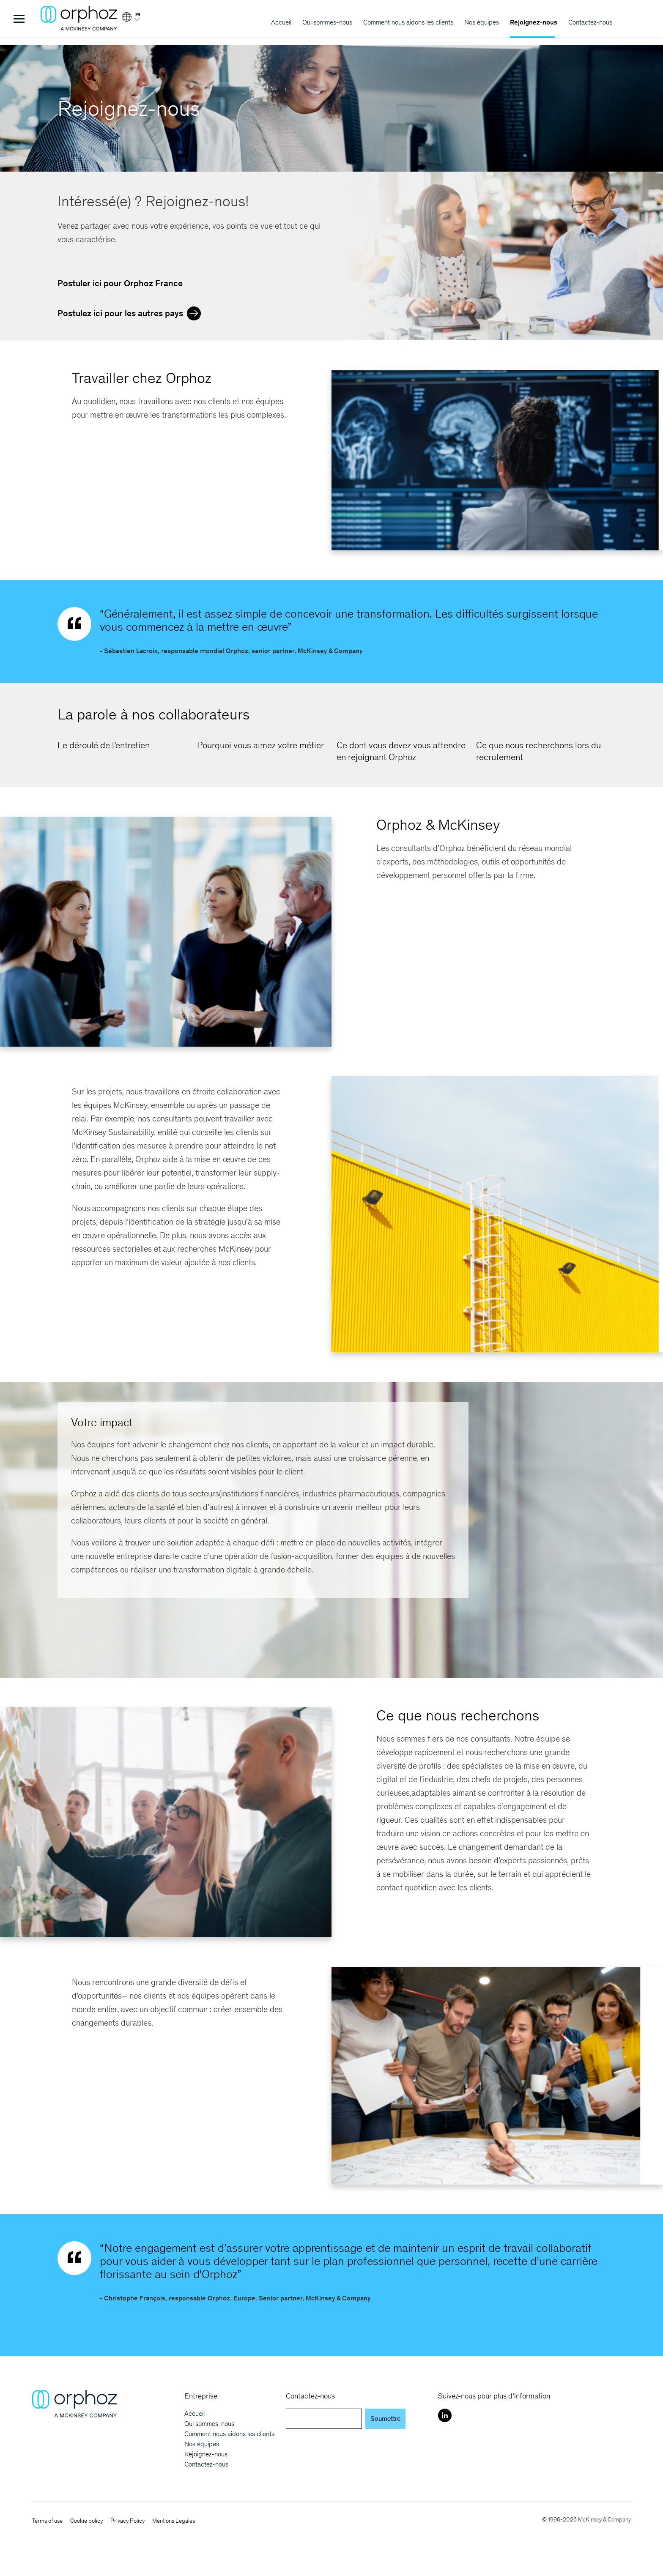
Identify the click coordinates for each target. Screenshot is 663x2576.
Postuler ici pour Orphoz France (120, 283)
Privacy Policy (127, 2521)
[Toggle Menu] (19, 19)
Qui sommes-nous (327, 22)
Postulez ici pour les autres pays (131, 312)
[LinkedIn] (445, 2415)
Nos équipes (481, 22)
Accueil (281, 22)
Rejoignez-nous (533, 22)
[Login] (130, 20)
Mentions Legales (173, 2521)
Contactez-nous (590, 22)
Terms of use (47, 2521)
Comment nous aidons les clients (408, 22)
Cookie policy (86, 2521)
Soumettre (385, 2418)
